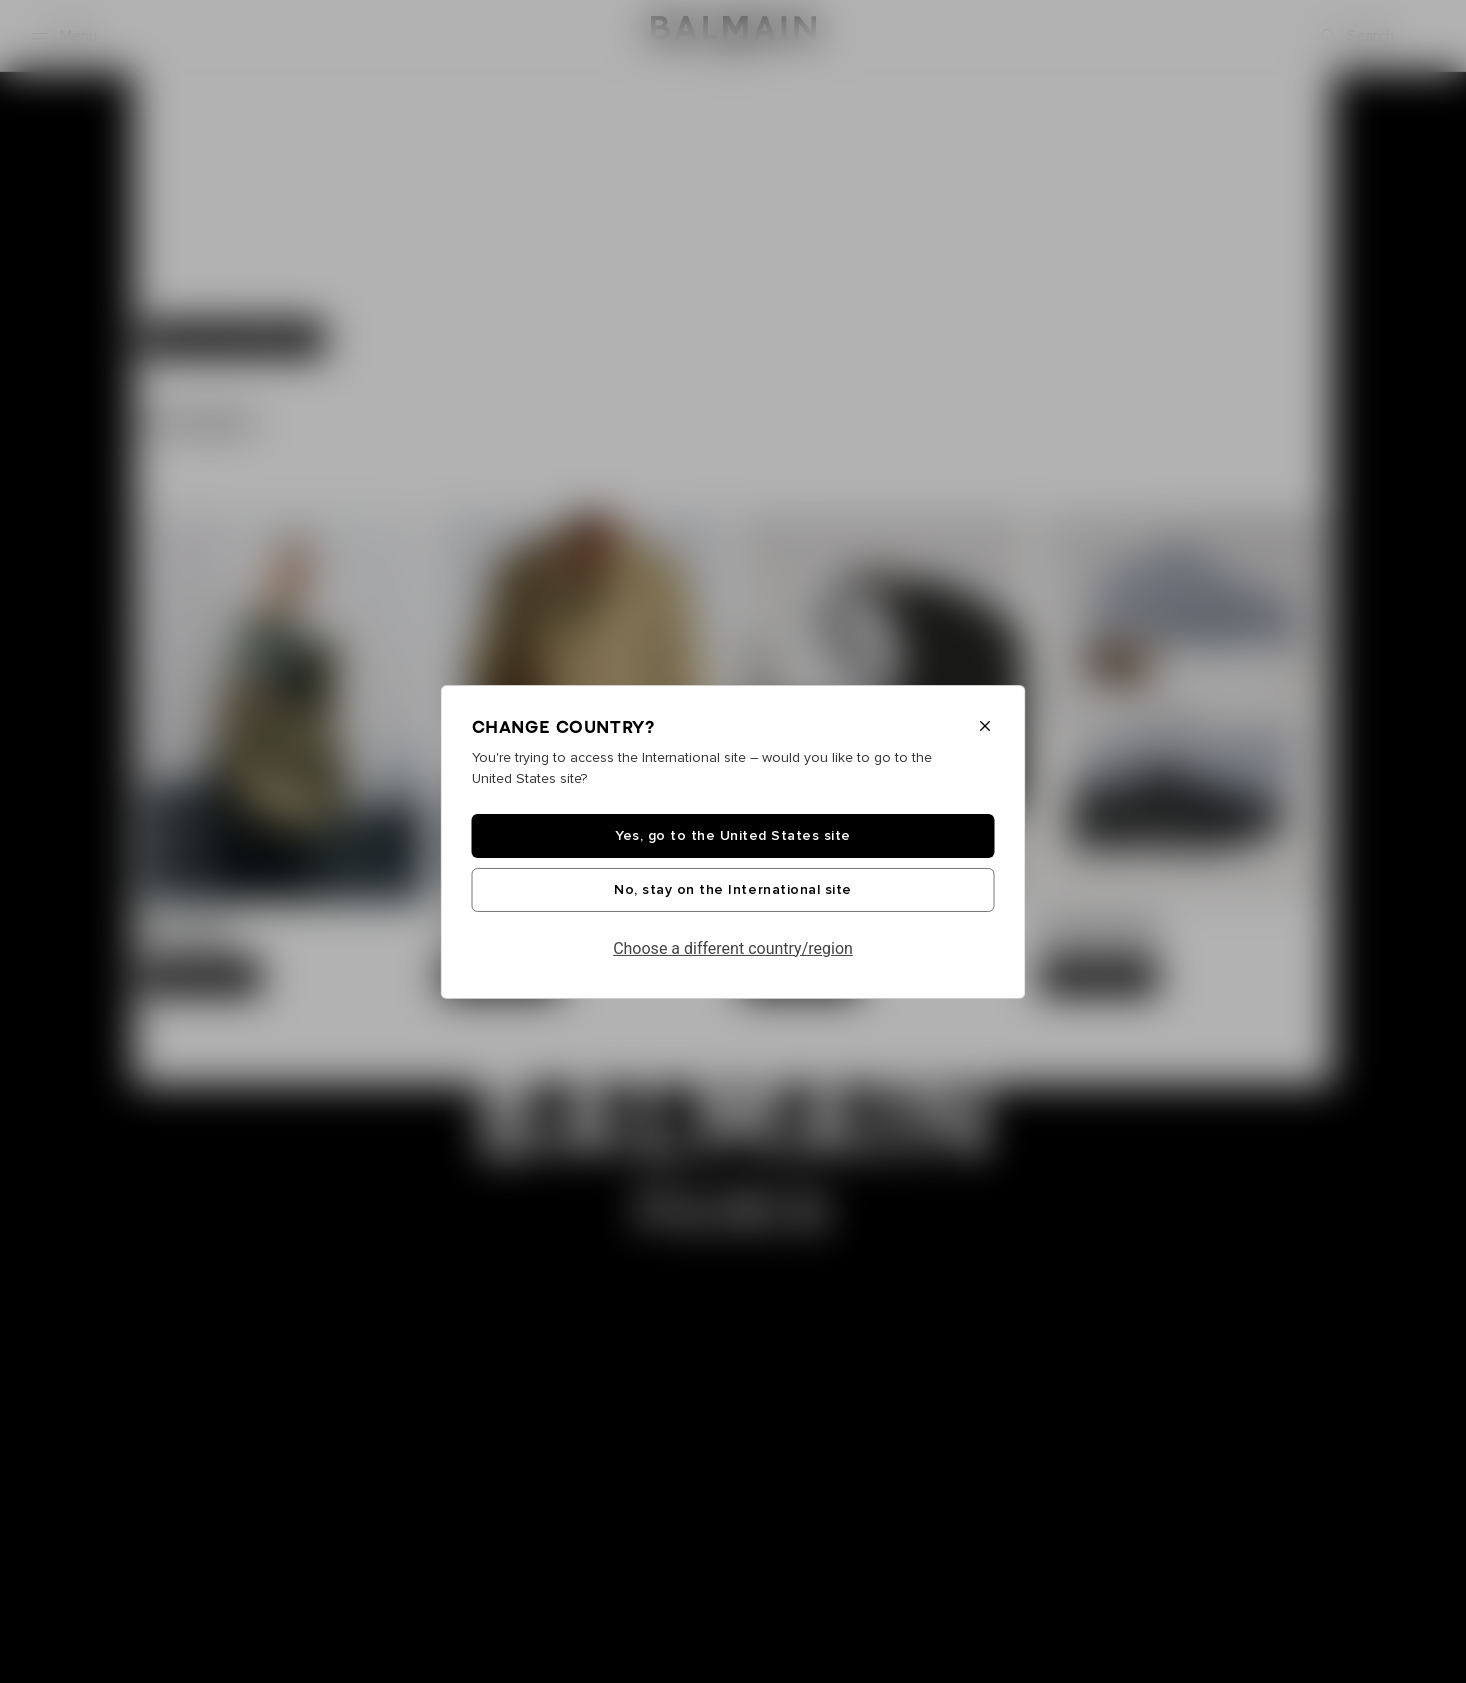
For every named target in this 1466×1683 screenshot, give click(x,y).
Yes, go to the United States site (733, 836)
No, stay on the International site (732, 890)
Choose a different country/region (733, 948)
